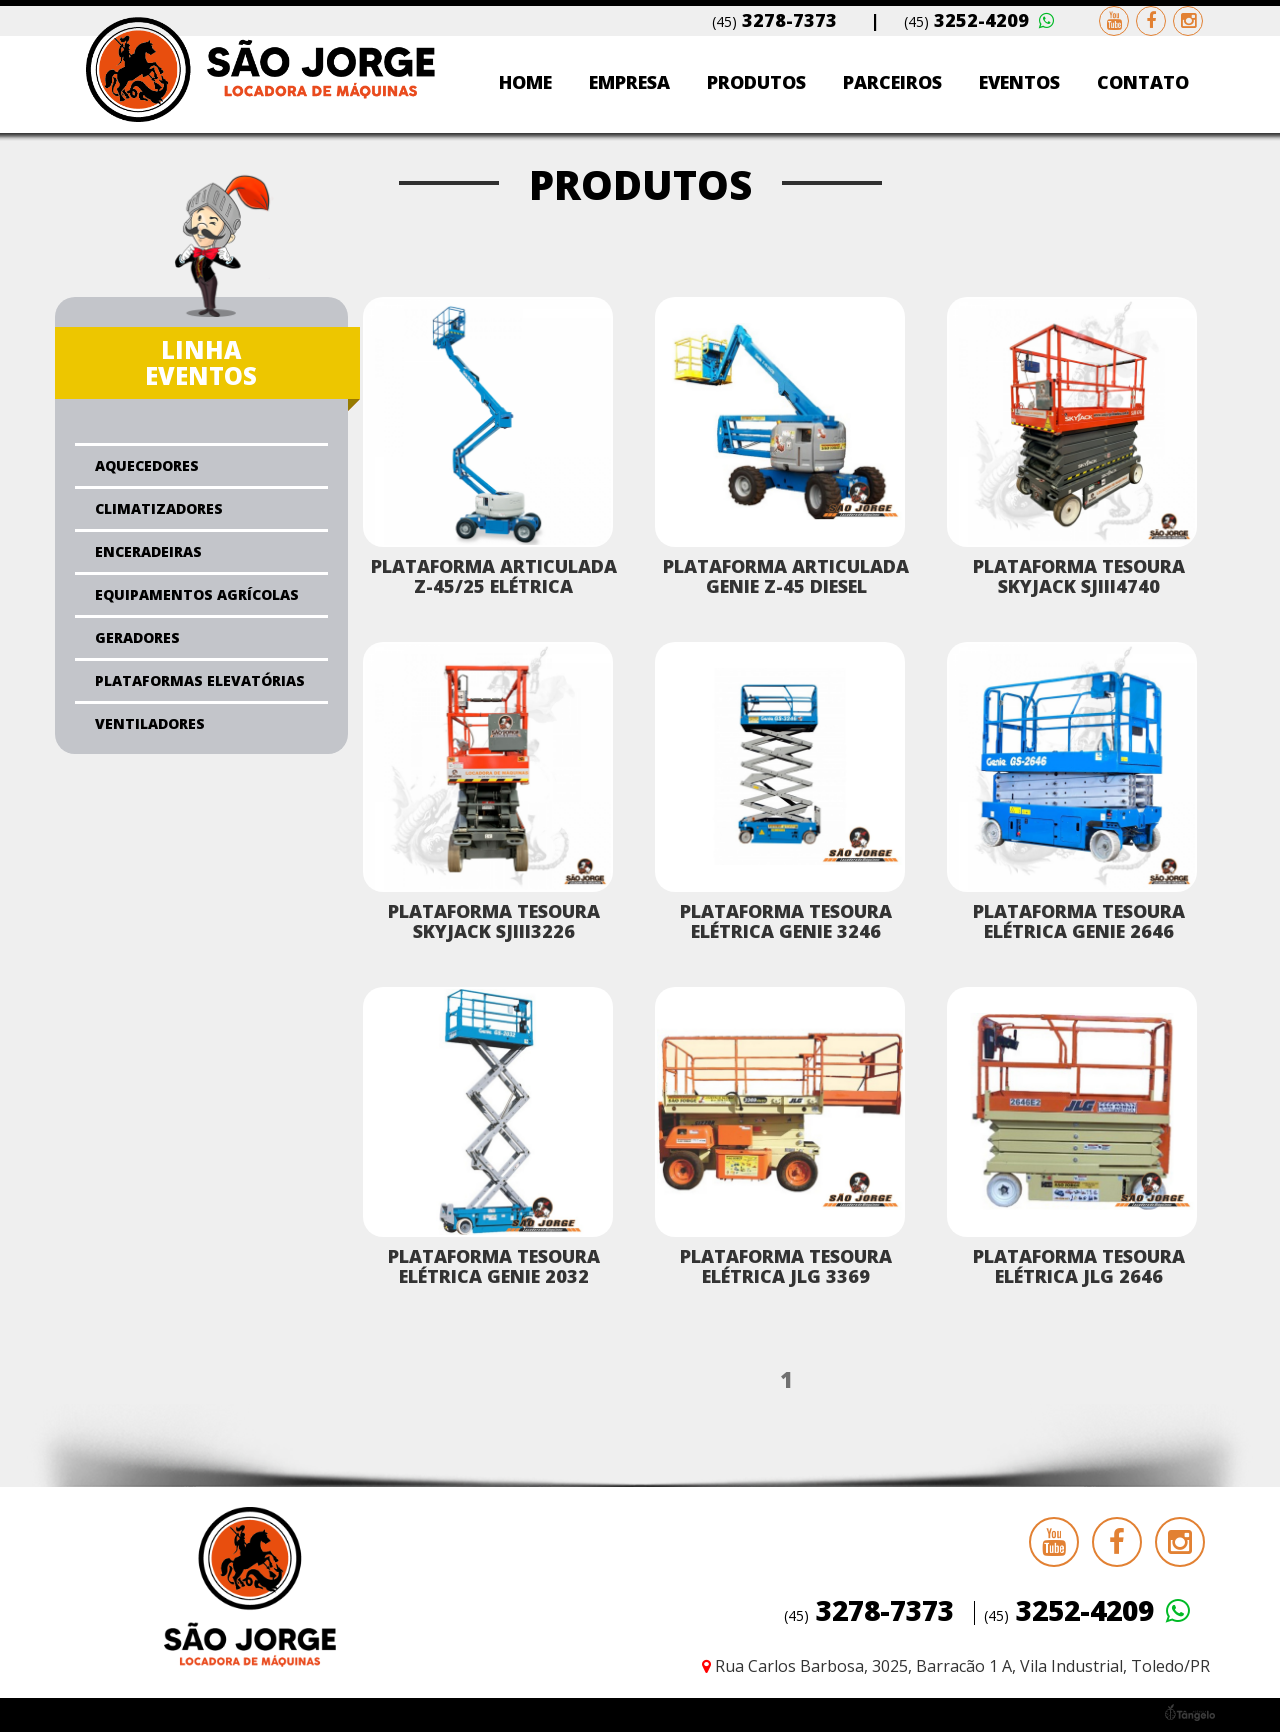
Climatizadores (159, 508)
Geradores (137, 637)
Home (525, 82)
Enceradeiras (148, 551)
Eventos (1019, 82)
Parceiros (892, 82)
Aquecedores (147, 465)
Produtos (756, 82)
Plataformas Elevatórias (200, 680)
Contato (1143, 82)
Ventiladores (150, 723)
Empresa (629, 82)
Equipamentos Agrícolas (197, 594)
